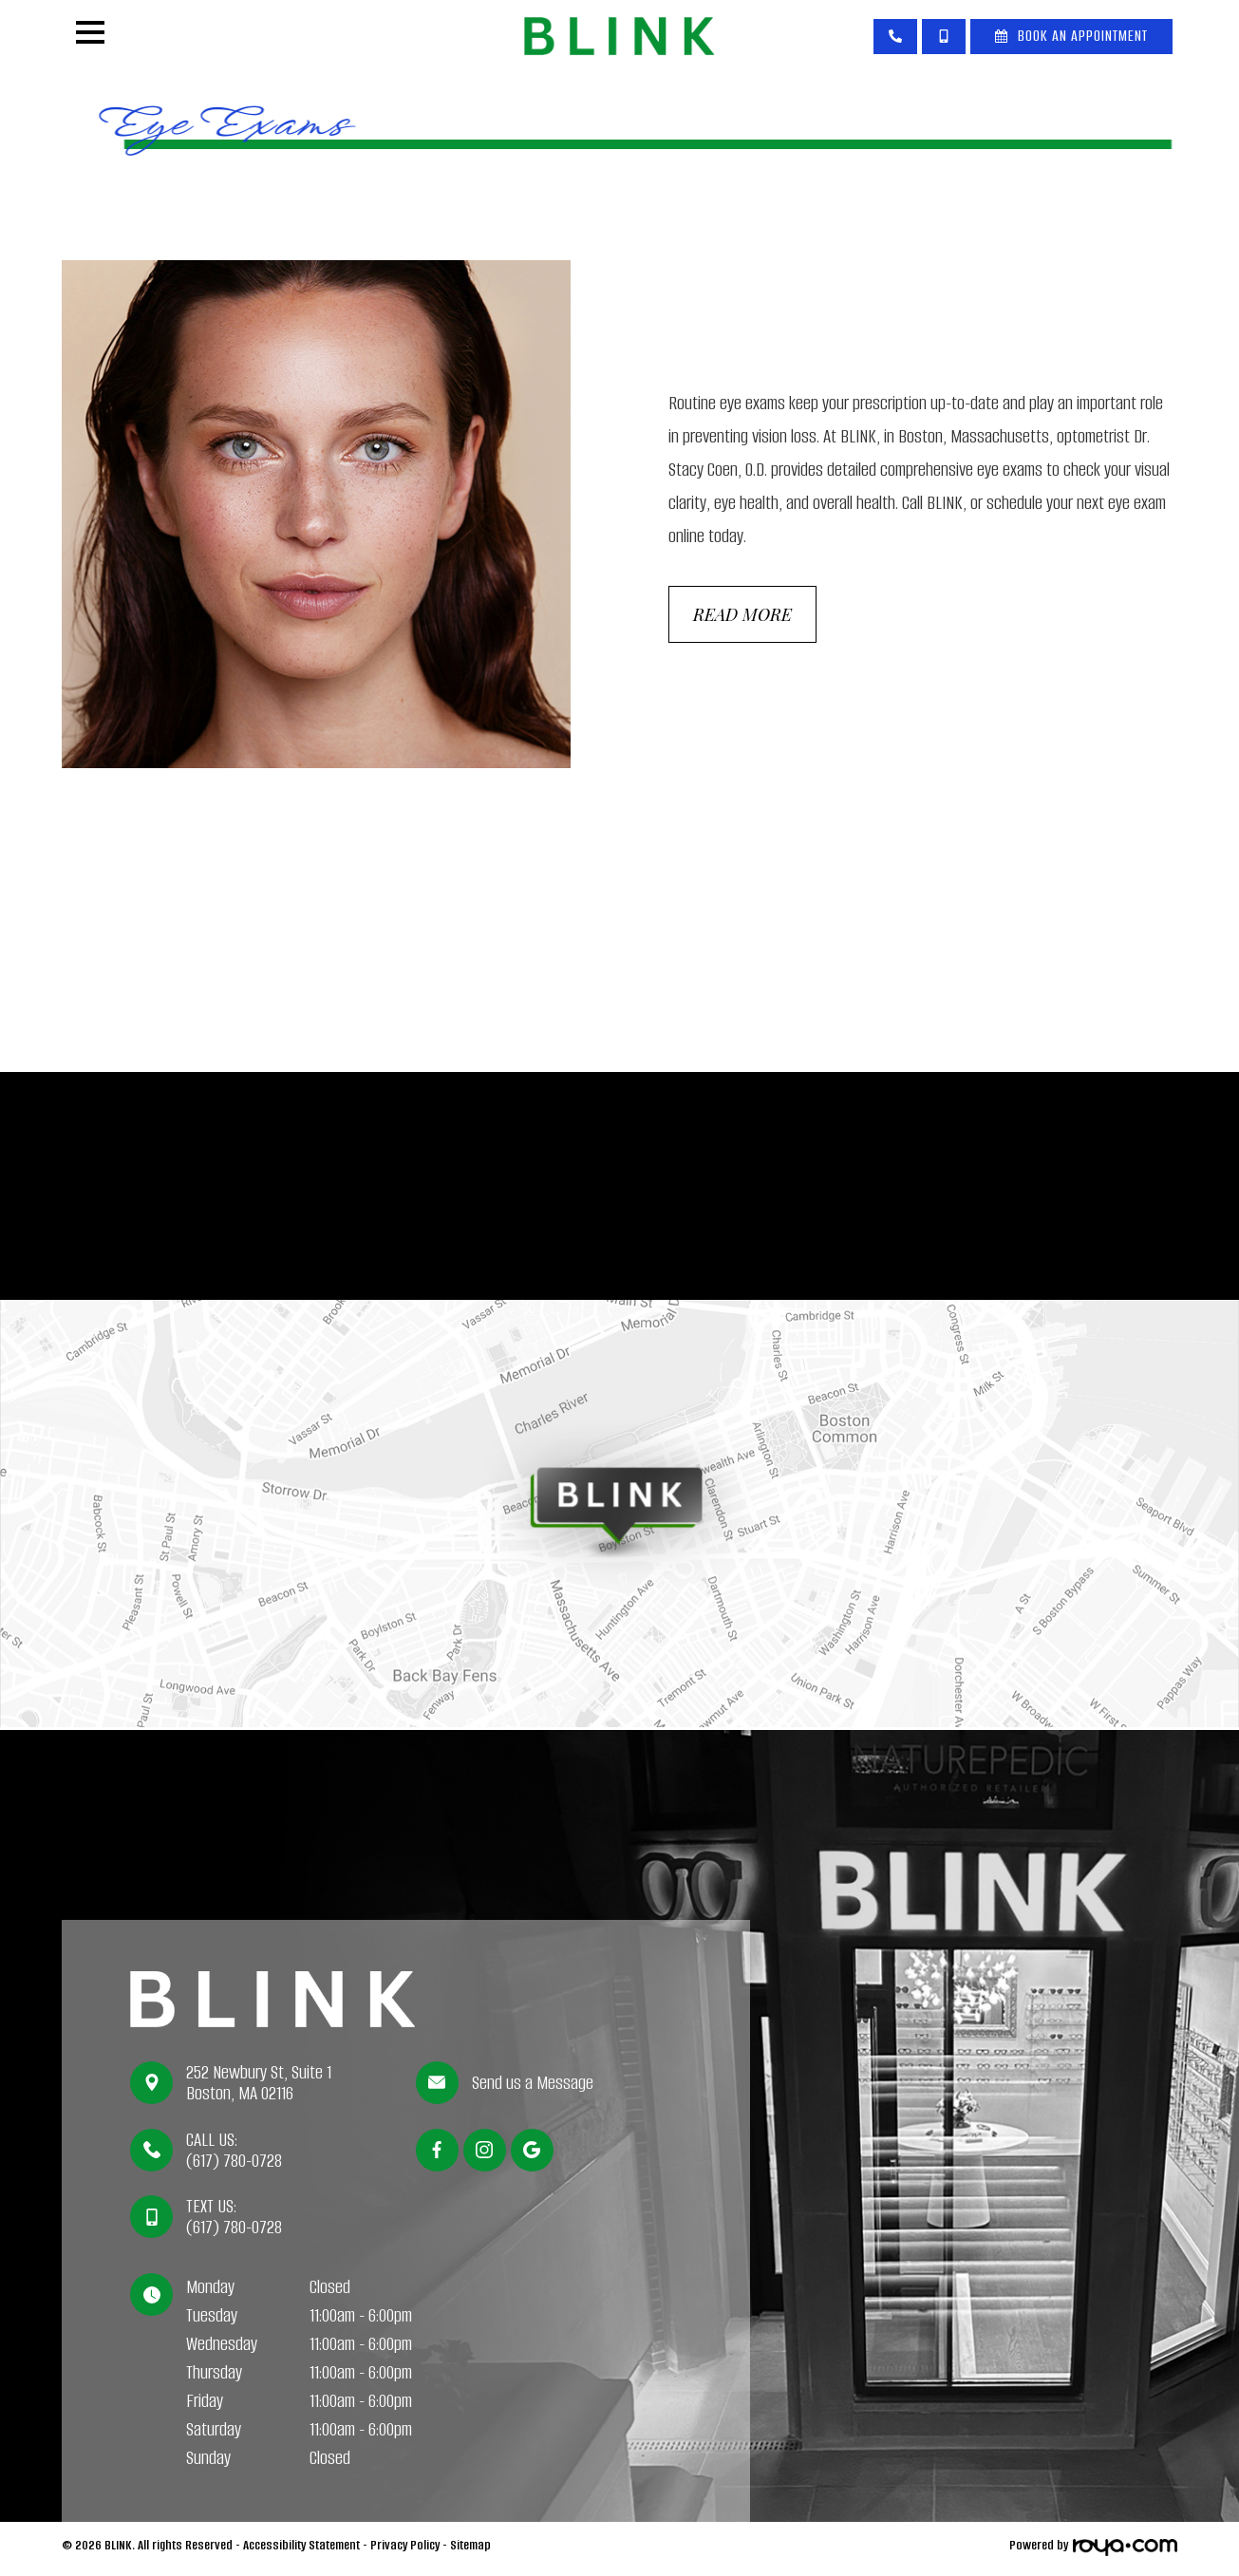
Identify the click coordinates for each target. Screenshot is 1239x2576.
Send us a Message (533, 2090)
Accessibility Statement (301, 2551)
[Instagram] (484, 2156)
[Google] (532, 2156)
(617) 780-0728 (235, 2167)
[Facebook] (437, 2156)
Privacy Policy (405, 2551)
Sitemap (470, 2551)
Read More (747, 621)
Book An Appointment (1083, 36)
